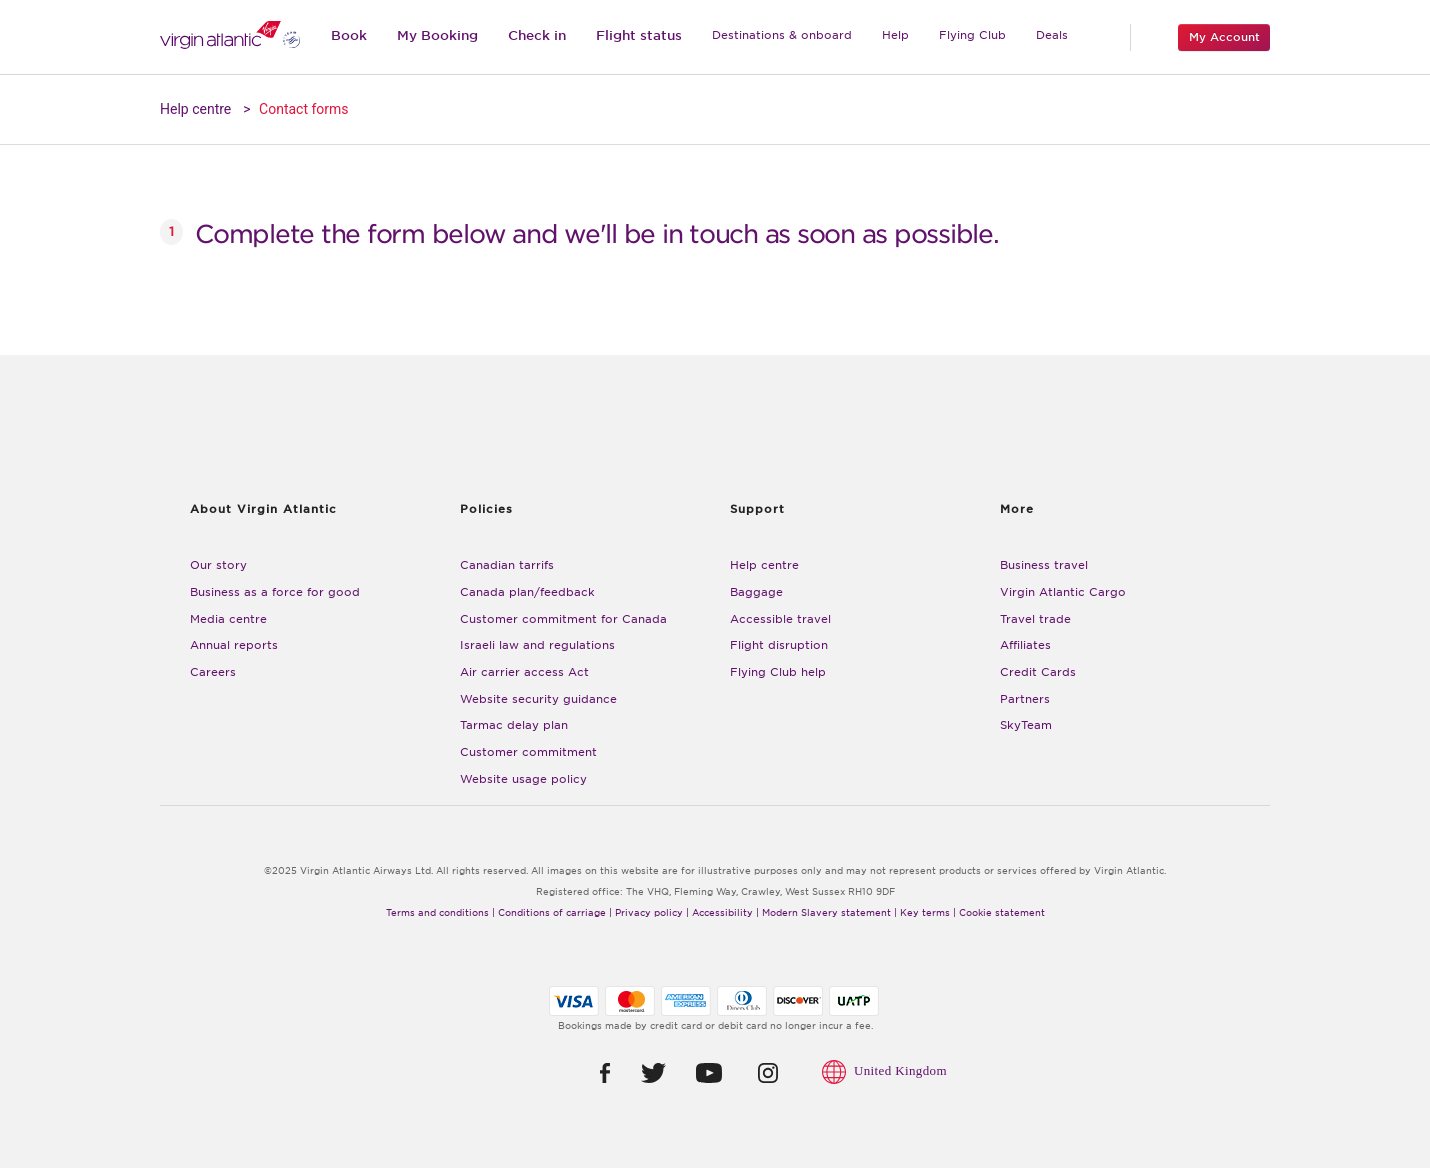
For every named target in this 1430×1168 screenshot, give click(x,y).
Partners (1025, 699)
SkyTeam (1026, 725)
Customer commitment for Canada (563, 619)
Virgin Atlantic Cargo (1063, 592)
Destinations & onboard (782, 35)
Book (349, 35)
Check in (537, 35)
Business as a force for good (275, 592)
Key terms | (928, 913)
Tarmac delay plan (514, 725)
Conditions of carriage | (555, 913)
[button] (590, 1072)
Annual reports (234, 645)
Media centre (228, 619)
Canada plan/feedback (527, 592)
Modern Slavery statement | (829, 913)
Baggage (756, 592)
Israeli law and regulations (537, 645)
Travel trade (1035, 619)
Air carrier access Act (524, 672)
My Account (1224, 37)
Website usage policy (523, 779)
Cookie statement (1002, 913)
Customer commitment (528, 752)
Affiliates (1025, 645)
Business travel (1044, 565)
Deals (1052, 35)
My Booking (437, 35)
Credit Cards (1038, 672)
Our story (218, 565)
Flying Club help (778, 672)
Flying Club (972, 35)
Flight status (639, 35)
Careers (213, 672)
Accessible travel (780, 619)
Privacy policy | (652, 913)
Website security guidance (538, 699)
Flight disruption (779, 645)
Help (895, 35)
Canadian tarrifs (507, 565)
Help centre (195, 109)
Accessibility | (725, 913)
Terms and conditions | (440, 913)
